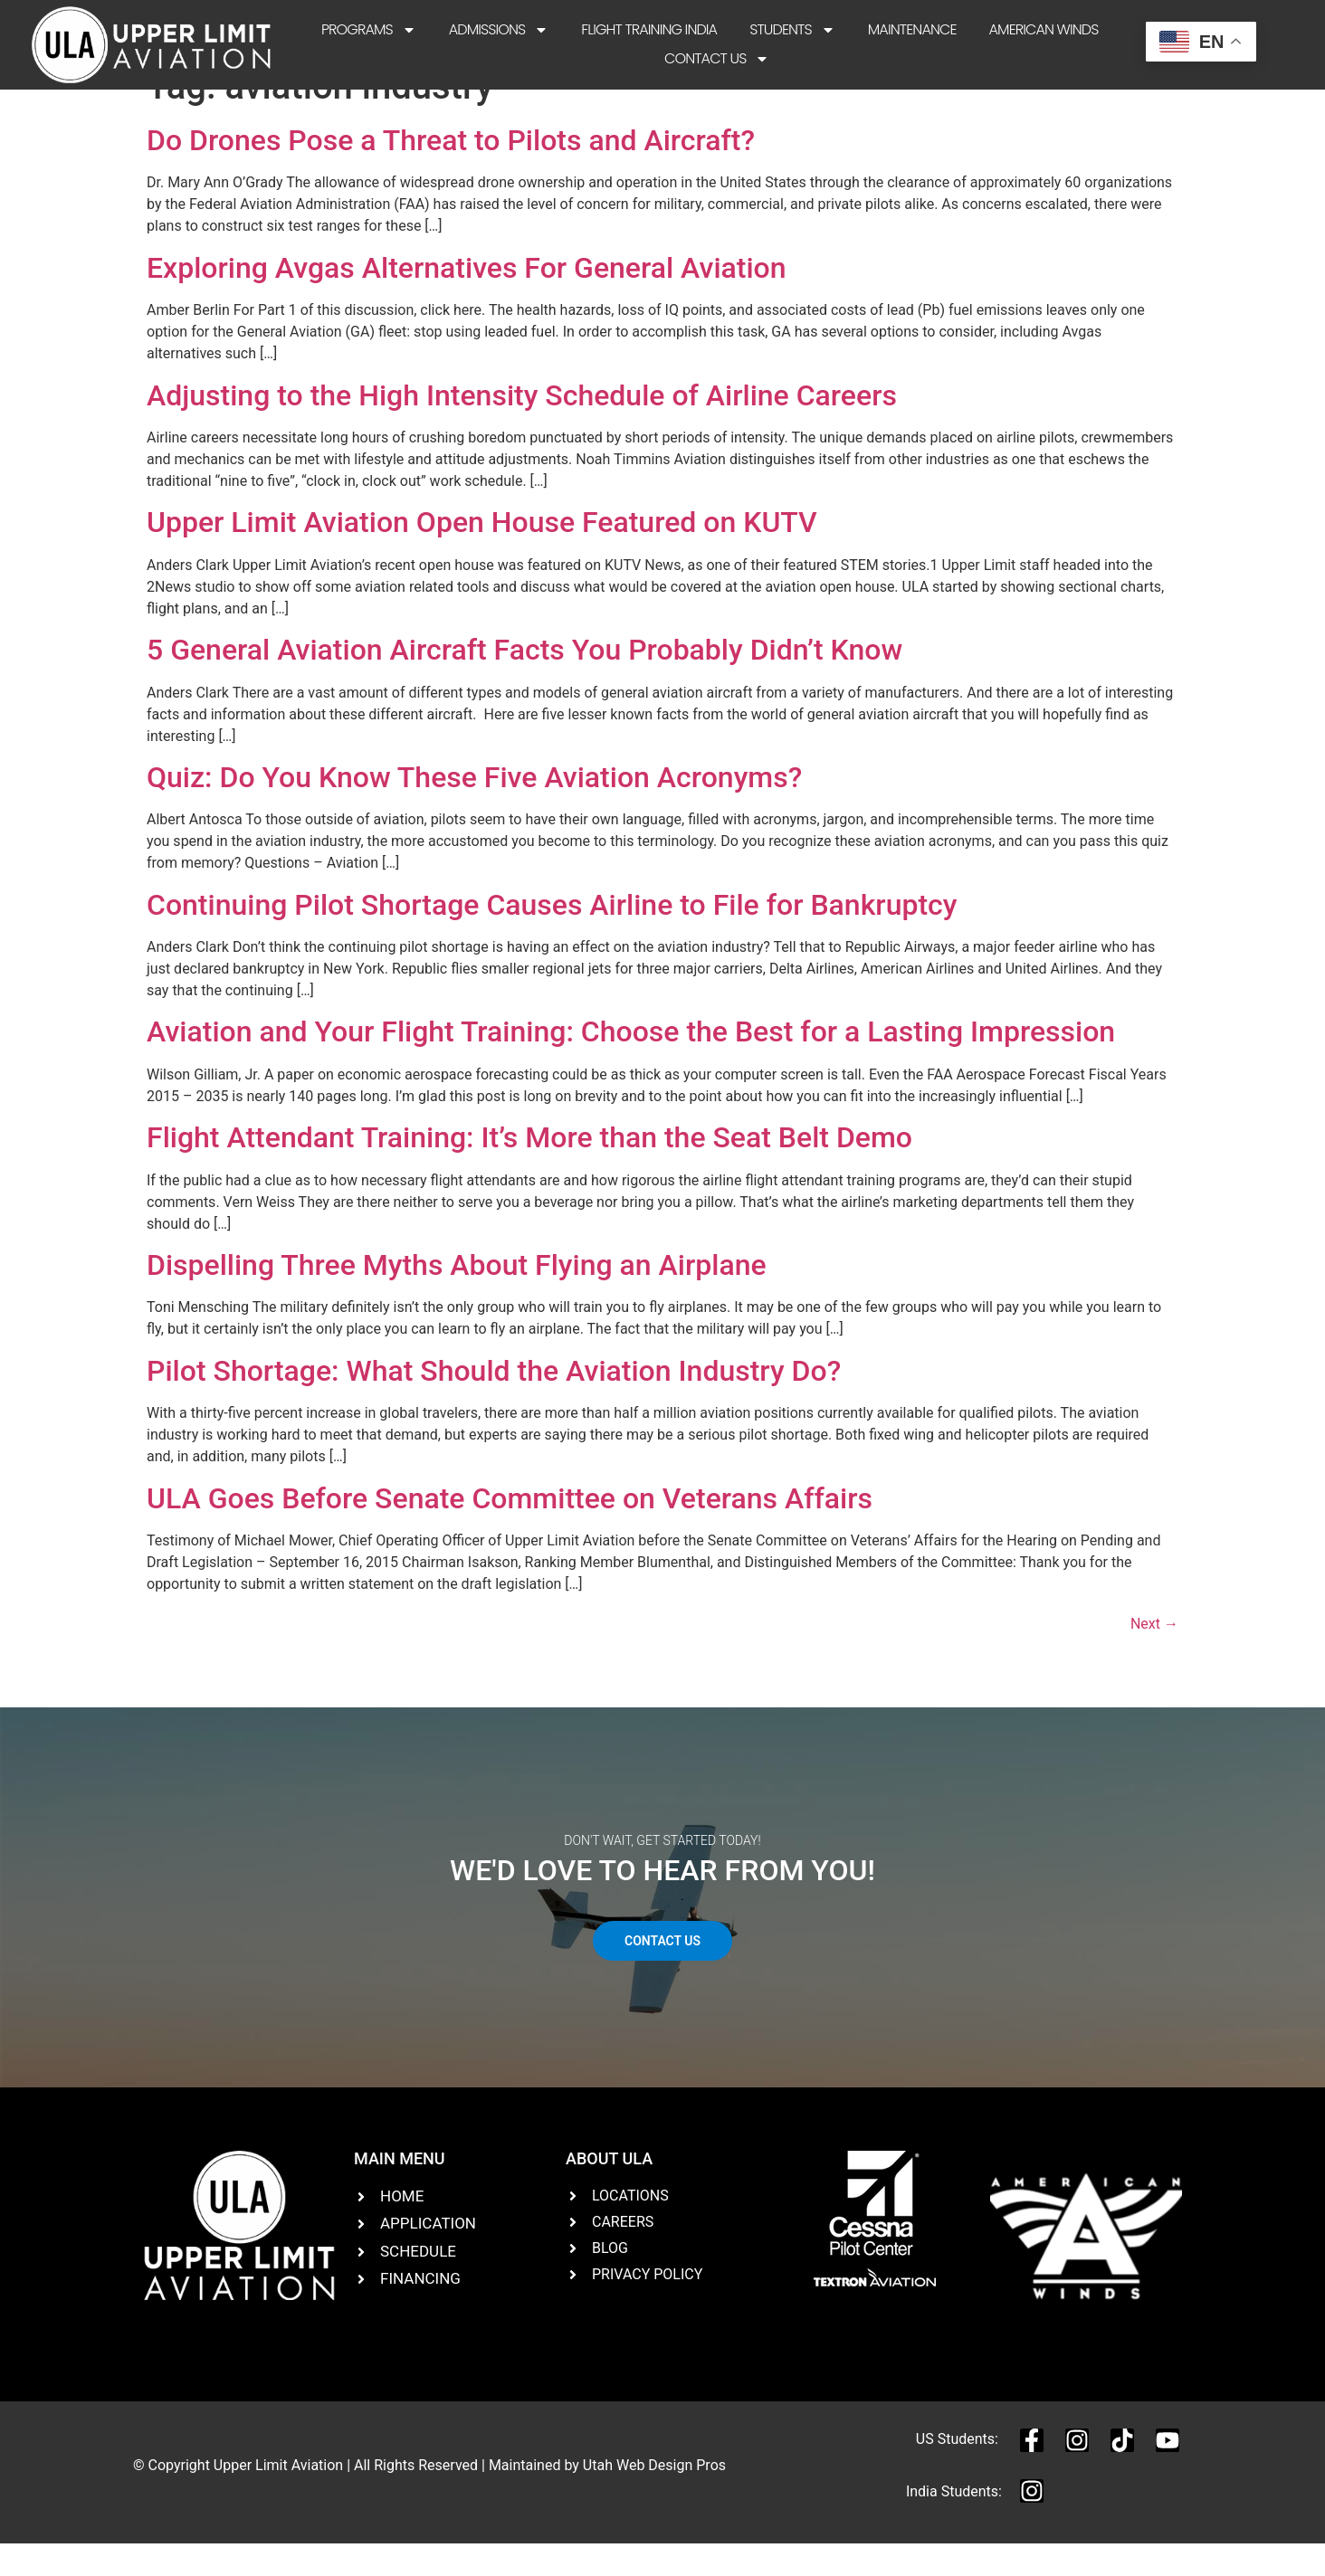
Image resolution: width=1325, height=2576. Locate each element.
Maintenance (912, 29)
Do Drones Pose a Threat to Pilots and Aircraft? (451, 172)
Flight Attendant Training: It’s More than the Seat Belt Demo (529, 1169)
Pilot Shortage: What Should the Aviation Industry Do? (494, 1402)
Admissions (499, 29)
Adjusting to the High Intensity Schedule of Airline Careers (522, 426)
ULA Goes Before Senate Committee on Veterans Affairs (509, 1529)
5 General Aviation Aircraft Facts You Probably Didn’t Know (524, 681)
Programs (368, 29)
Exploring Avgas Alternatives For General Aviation (466, 299)
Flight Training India (649, 29)
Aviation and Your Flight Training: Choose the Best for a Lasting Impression (631, 1063)
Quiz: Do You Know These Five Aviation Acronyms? (474, 809)
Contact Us (716, 58)
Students (792, 29)
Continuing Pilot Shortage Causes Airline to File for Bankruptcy (552, 936)
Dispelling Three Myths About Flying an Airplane (457, 1296)
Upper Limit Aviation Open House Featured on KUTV (482, 554)
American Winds (1044, 29)
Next (1154, 1655)
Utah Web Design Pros (654, 2496)
